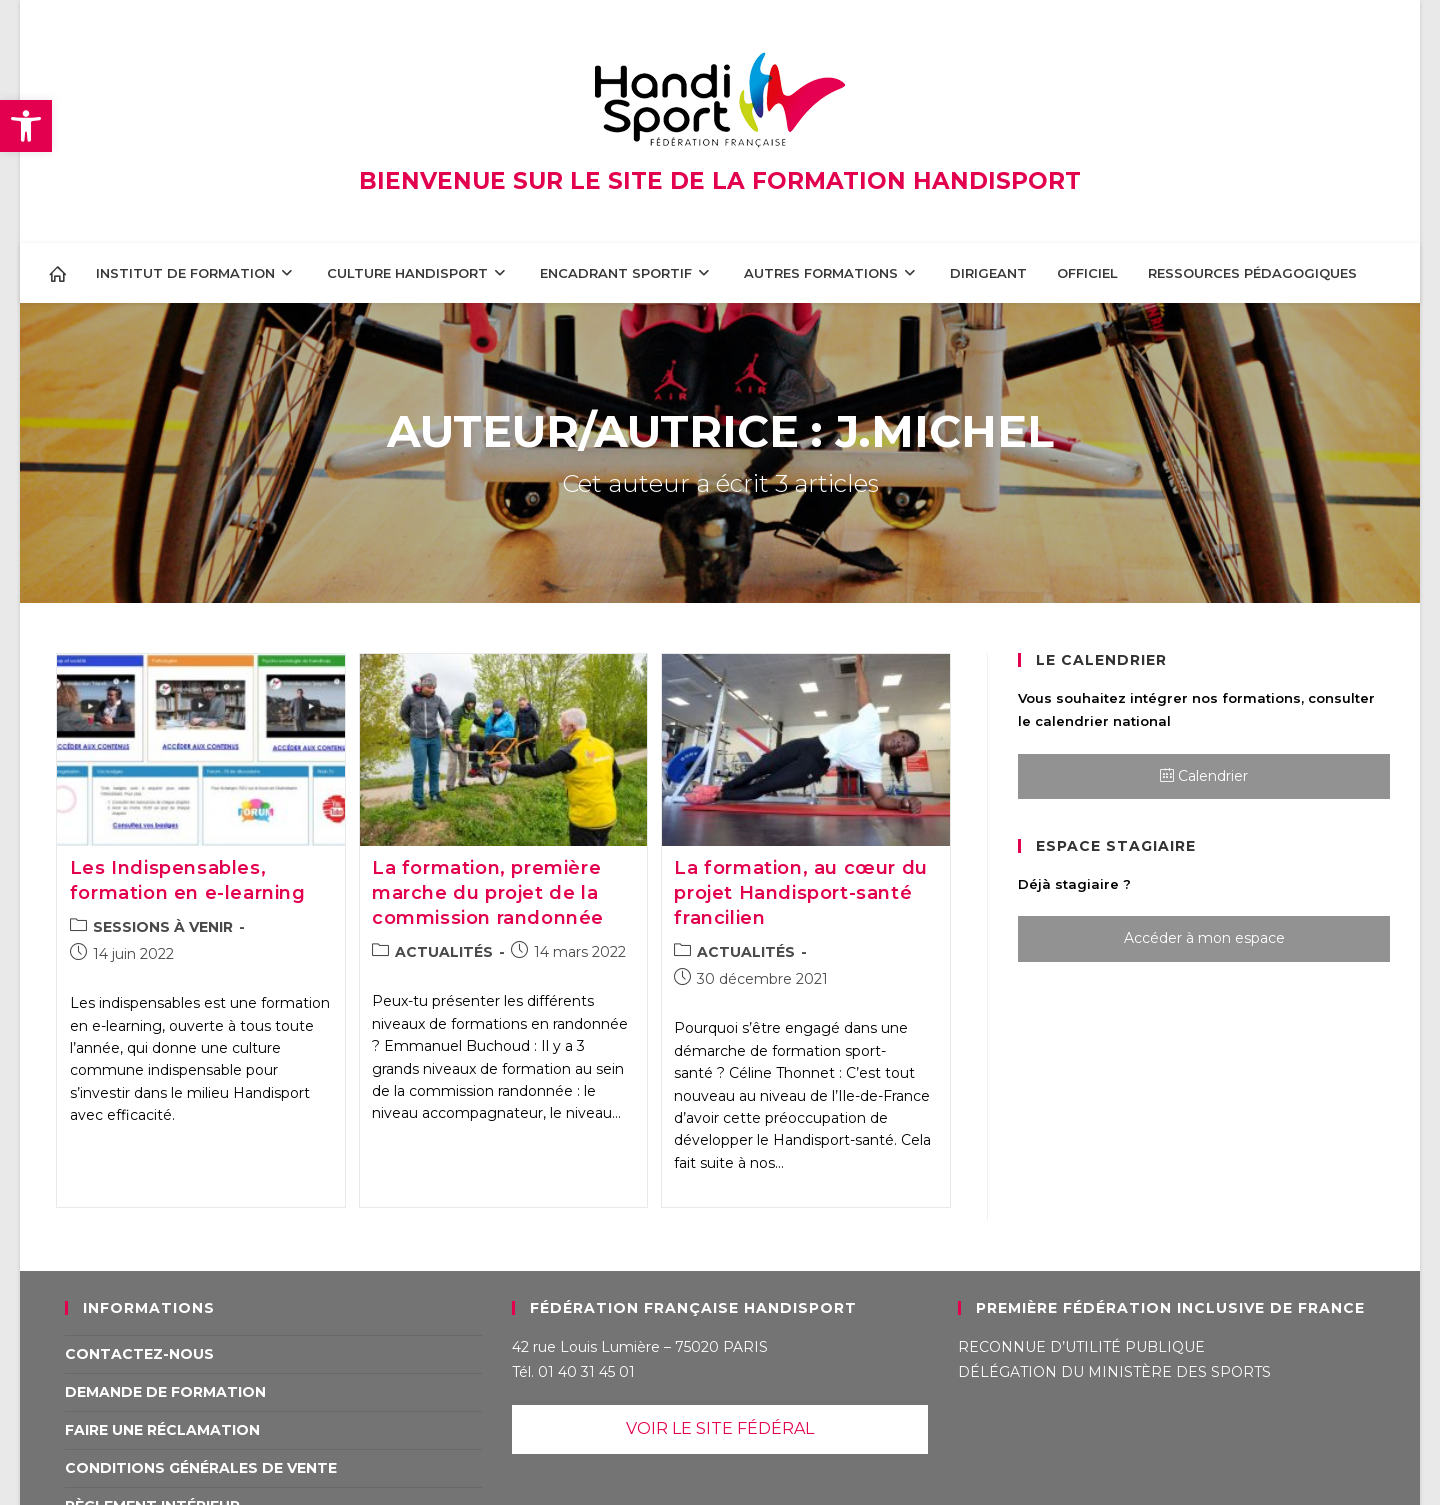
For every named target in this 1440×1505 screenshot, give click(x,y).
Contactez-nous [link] (139, 1354)
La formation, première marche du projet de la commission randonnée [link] (488, 893)
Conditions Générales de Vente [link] (201, 1468)
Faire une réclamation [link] (162, 1430)
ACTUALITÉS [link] (444, 952)
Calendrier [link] (1204, 776)
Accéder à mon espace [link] (1204, 938)
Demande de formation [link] (165, 1392)
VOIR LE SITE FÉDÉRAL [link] (720, 1428)
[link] (26, 126)
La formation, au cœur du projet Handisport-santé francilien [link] (800, 893)
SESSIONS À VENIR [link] (163, 927)
